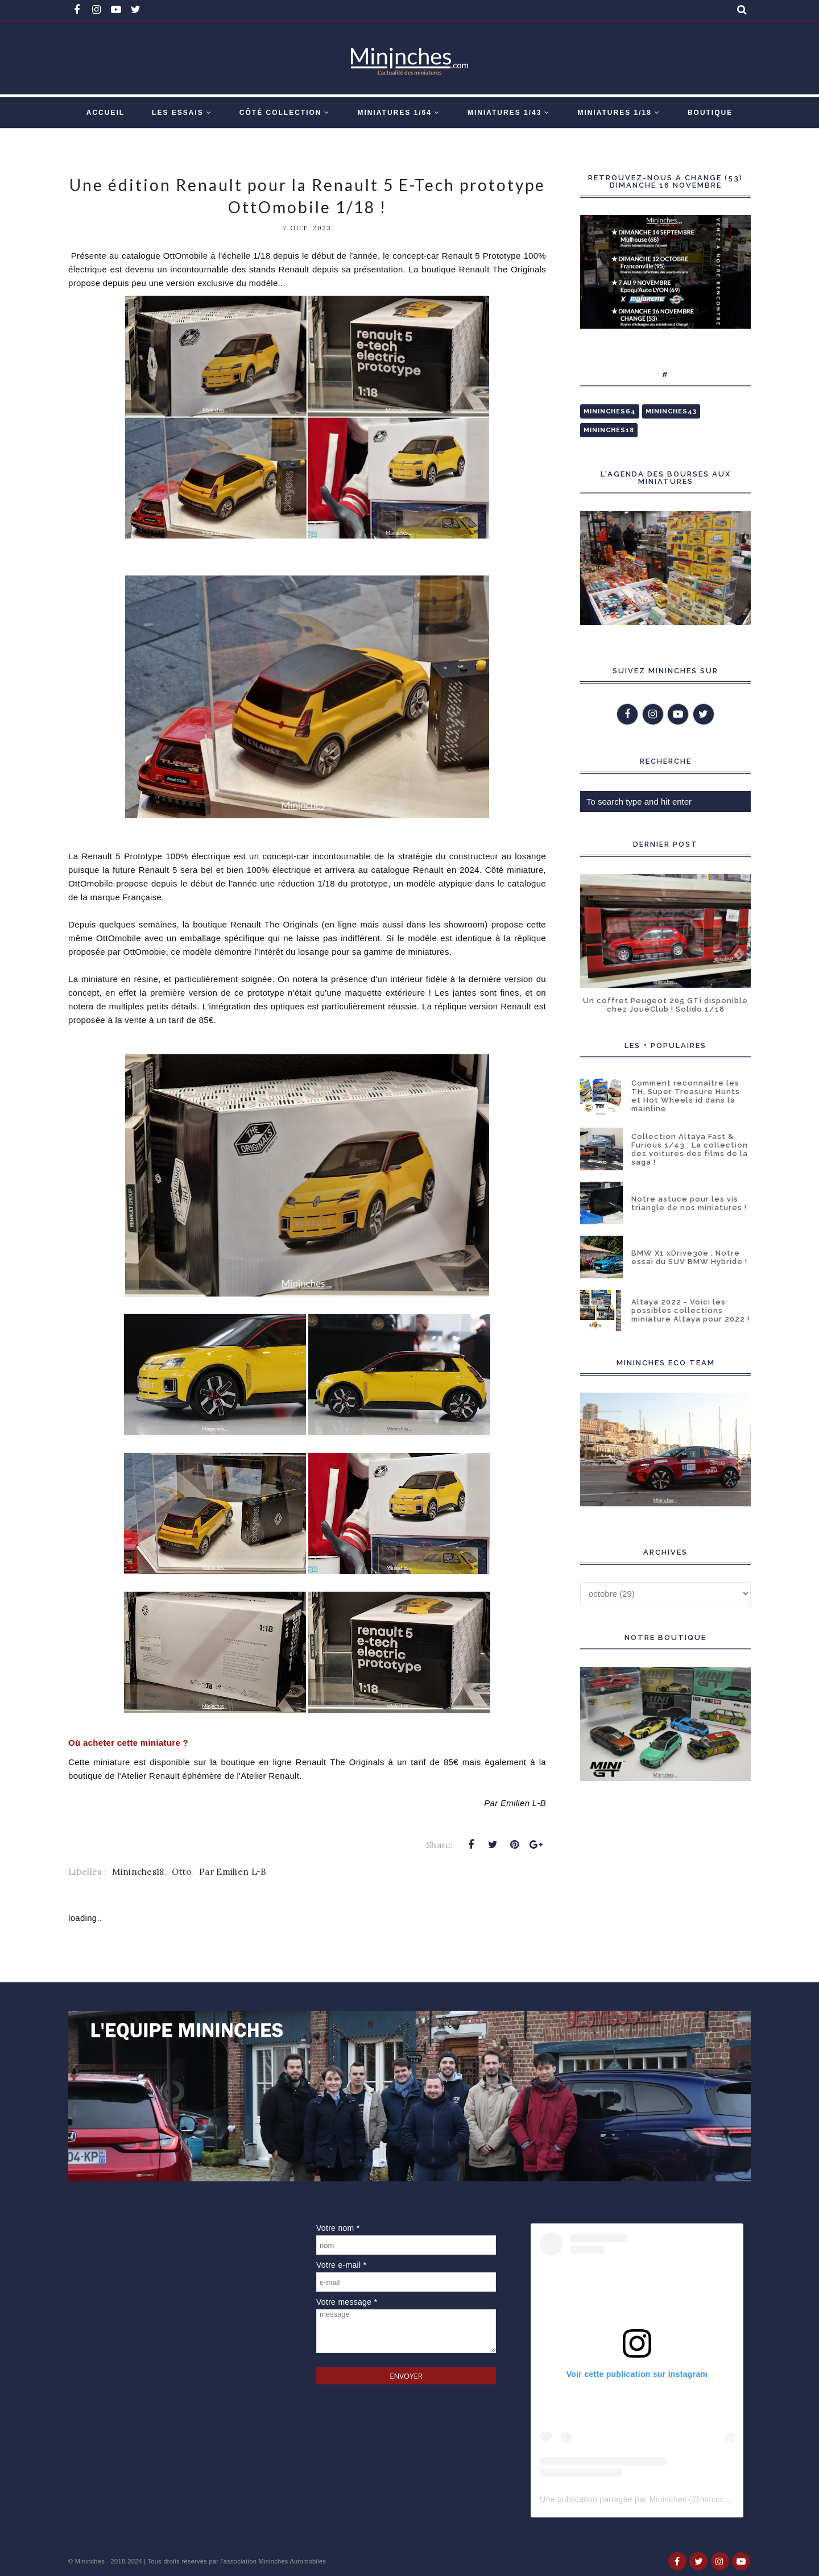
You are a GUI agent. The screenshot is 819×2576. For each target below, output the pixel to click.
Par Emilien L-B (233, 1871)
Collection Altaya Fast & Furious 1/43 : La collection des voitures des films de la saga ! (689, 1149)
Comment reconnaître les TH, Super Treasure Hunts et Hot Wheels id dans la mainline (685, 1096)
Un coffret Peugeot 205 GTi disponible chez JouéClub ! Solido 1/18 (665, 1004)
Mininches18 (138, 1871)
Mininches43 (671, 411)
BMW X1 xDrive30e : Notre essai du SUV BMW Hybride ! (689, 1257)
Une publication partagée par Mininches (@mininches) (640, 2499)
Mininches (90, 2561)
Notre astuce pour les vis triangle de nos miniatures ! (689, 1203)
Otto (181, 1871)
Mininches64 (610, 411)
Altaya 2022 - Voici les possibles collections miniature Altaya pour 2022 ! (690, 1310)
